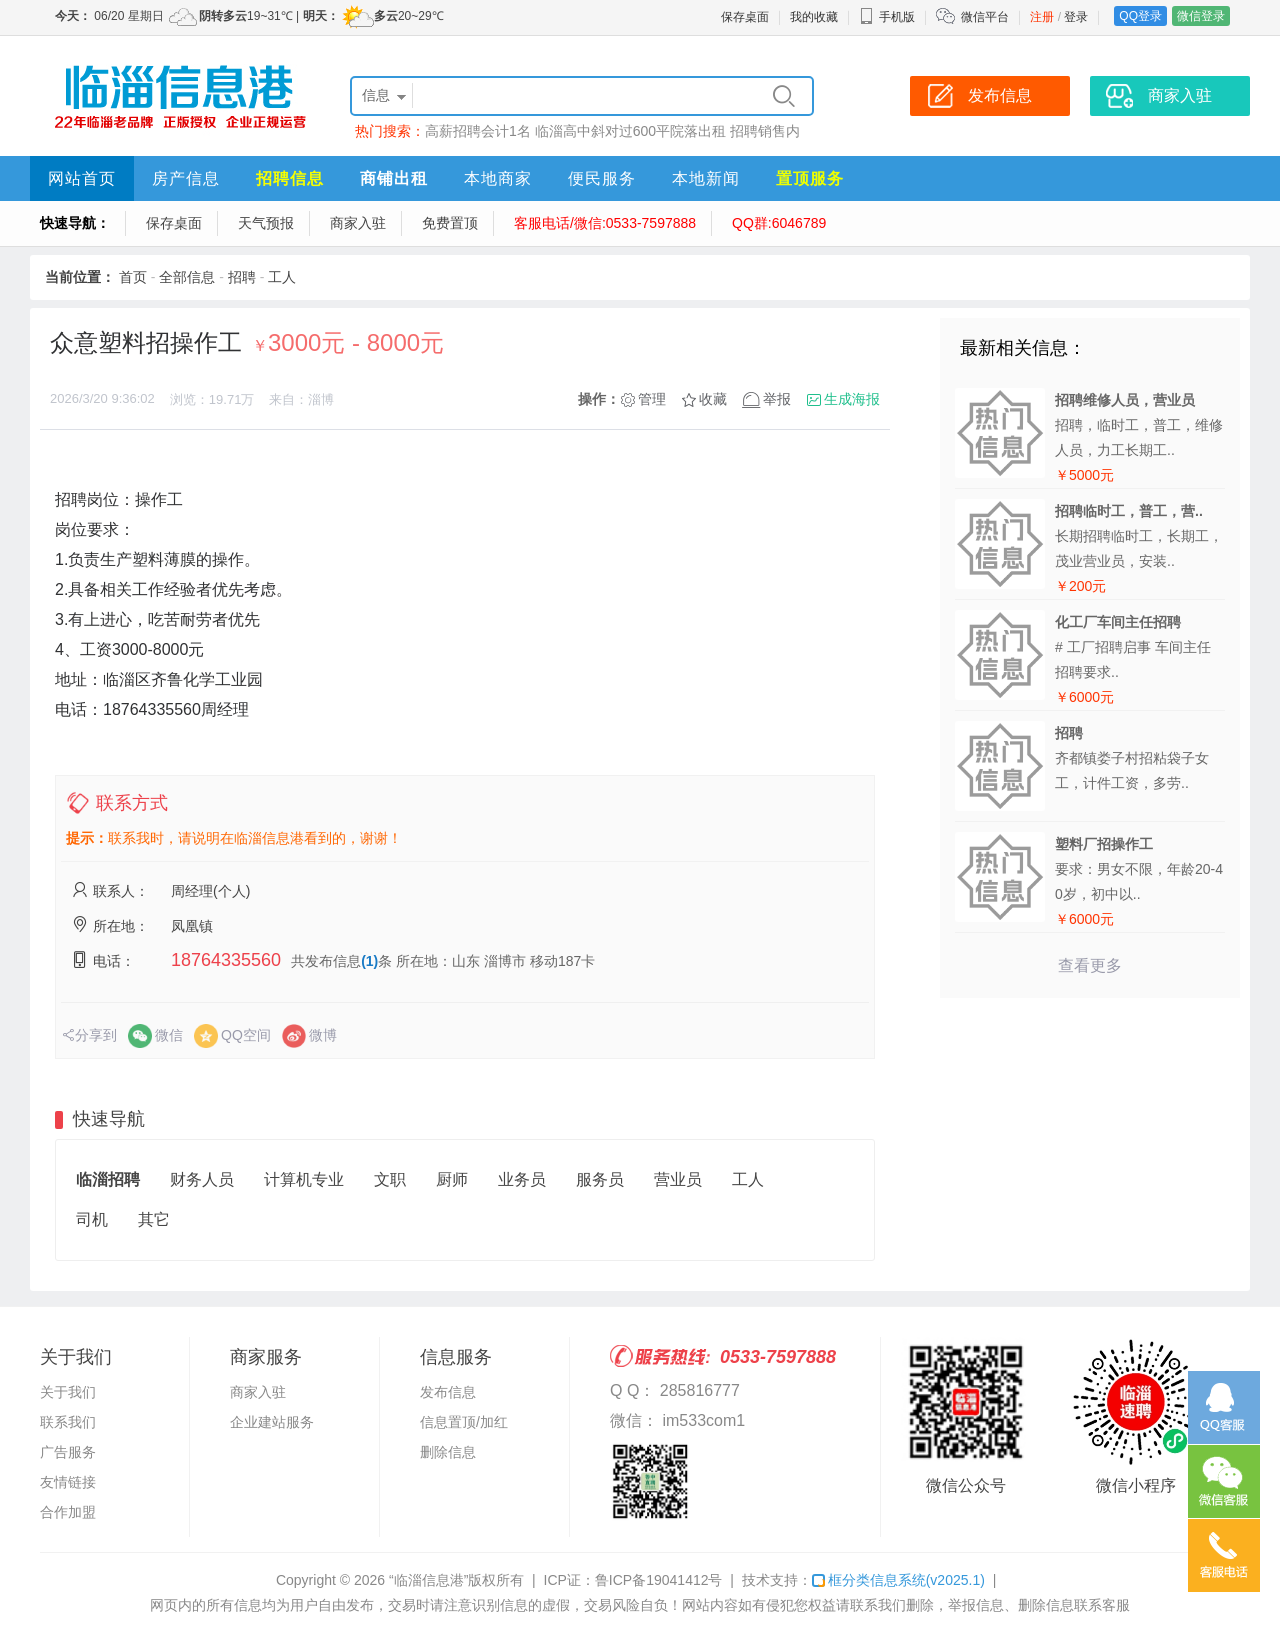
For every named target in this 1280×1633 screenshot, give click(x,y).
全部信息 (187, 277)
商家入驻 (358, 223)
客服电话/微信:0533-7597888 (605, 223)
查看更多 (1090, 965)
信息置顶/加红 (464, 1422)
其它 (154, 1219)
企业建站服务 (272, 1422)
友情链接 (68, 1482)
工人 (282, 277)
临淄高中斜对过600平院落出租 (630, 131)
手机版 (887, 17)
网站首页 (82, 178)
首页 (133, 277)
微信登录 (1201, 16)
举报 (777, 399)
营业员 (678, 1179)
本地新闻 (706, 178)
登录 (1076, 17)
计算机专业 (304, 1179)
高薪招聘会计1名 (478, 131)
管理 (652, 399)
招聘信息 (290, 178)
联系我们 (68, 1422)
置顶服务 (810, 178)
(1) (369, 961)
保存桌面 (745, 17)
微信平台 (985, 17)
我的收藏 (814, 17)
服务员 (600, 1179)
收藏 (713, 399)
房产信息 (186, 178)
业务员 (522, 1179)
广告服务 (68, 1452)
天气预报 (266, 223)
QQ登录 (1140, 16)
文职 (390, 1179)
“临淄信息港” (428, 1580)
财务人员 (202, 1179)
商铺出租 (394, 178)
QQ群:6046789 (779, 223)
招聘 (242, 277)
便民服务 (602, 178)
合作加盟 (68, 1512)
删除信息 (448, 1452)
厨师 (452, 1179)
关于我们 (68, 1392)
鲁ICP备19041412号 (659, 1580)
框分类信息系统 (898, 1580)
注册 (1042, 17)
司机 (92, 1219)
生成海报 (852, 399)
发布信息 (448, 1392)
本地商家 (498, 178)
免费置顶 (450, 223)
